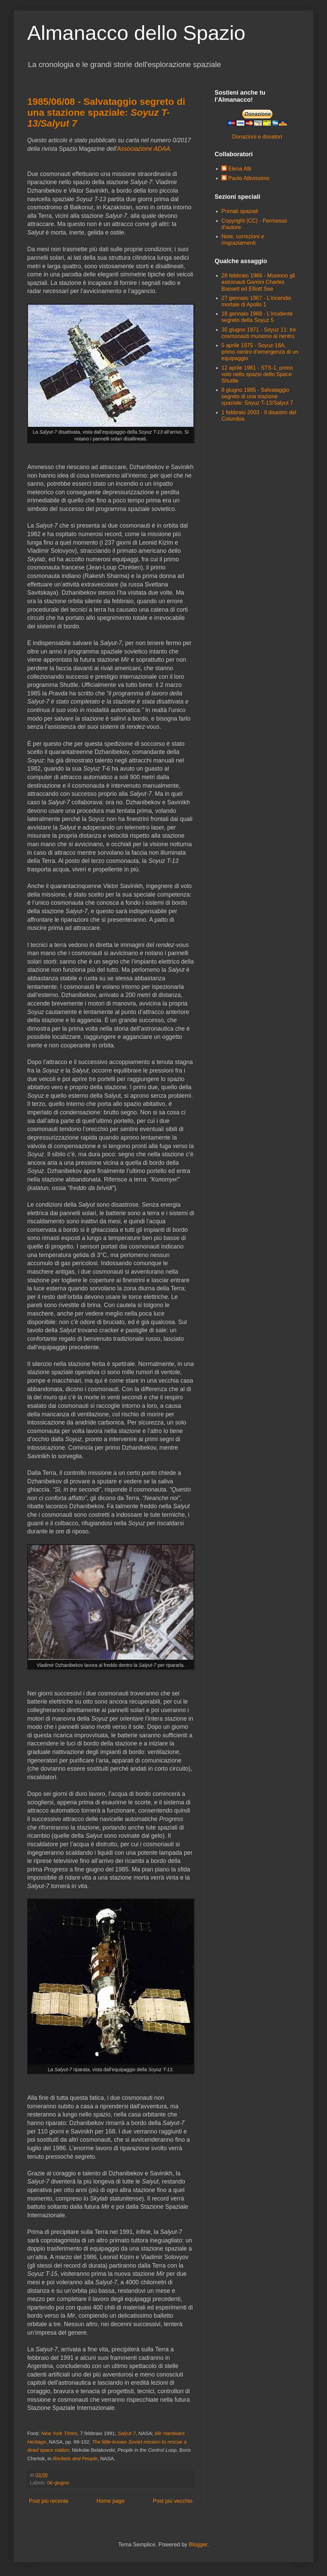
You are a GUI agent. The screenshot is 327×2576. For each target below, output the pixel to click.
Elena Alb (239, 169)
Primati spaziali (239, 211)
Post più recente (48, 2501)
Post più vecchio (172, 2501)
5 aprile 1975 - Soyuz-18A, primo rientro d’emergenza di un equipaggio (259, 351)
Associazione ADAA (143, 148)
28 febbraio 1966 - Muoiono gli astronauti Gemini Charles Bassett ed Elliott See (258, 282)
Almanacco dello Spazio (136, 32)
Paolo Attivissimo (248, 178)
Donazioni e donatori (257, 137)
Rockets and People (75, 2458)
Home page (110, 2501)
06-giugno (58, 2482)
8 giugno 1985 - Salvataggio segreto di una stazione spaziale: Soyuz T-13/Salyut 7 (257, 396)
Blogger (198, 2544)
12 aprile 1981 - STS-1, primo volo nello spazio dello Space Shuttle (257, 374)
